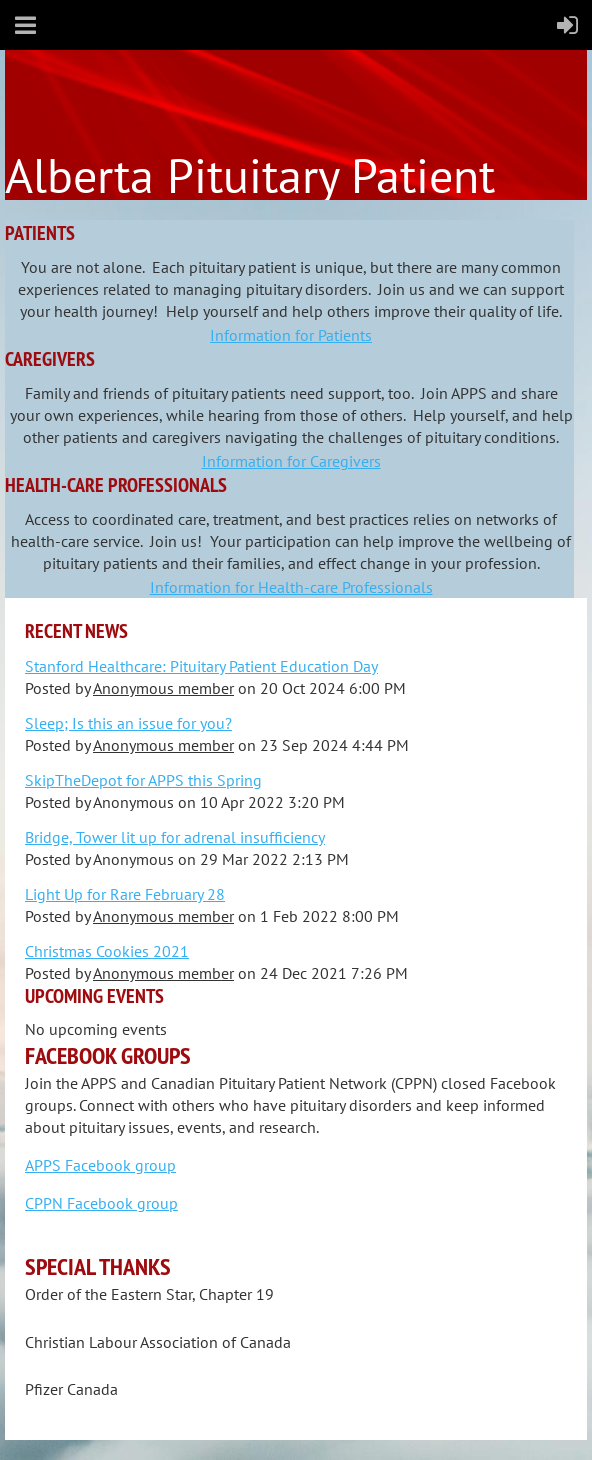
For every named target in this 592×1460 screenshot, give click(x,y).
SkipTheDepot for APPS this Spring (143, 780)
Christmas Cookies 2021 (107, 951)
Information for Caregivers (291, 461)
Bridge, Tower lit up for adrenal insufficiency (175, 837)
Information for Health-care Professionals (291, 587)
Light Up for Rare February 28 (125, 894)
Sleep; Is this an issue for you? (128, 723)
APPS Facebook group (100, 1165)
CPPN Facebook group (101, 1203)
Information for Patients (291, 335)
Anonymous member (163, 688)
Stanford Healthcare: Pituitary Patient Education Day (201, 666)
